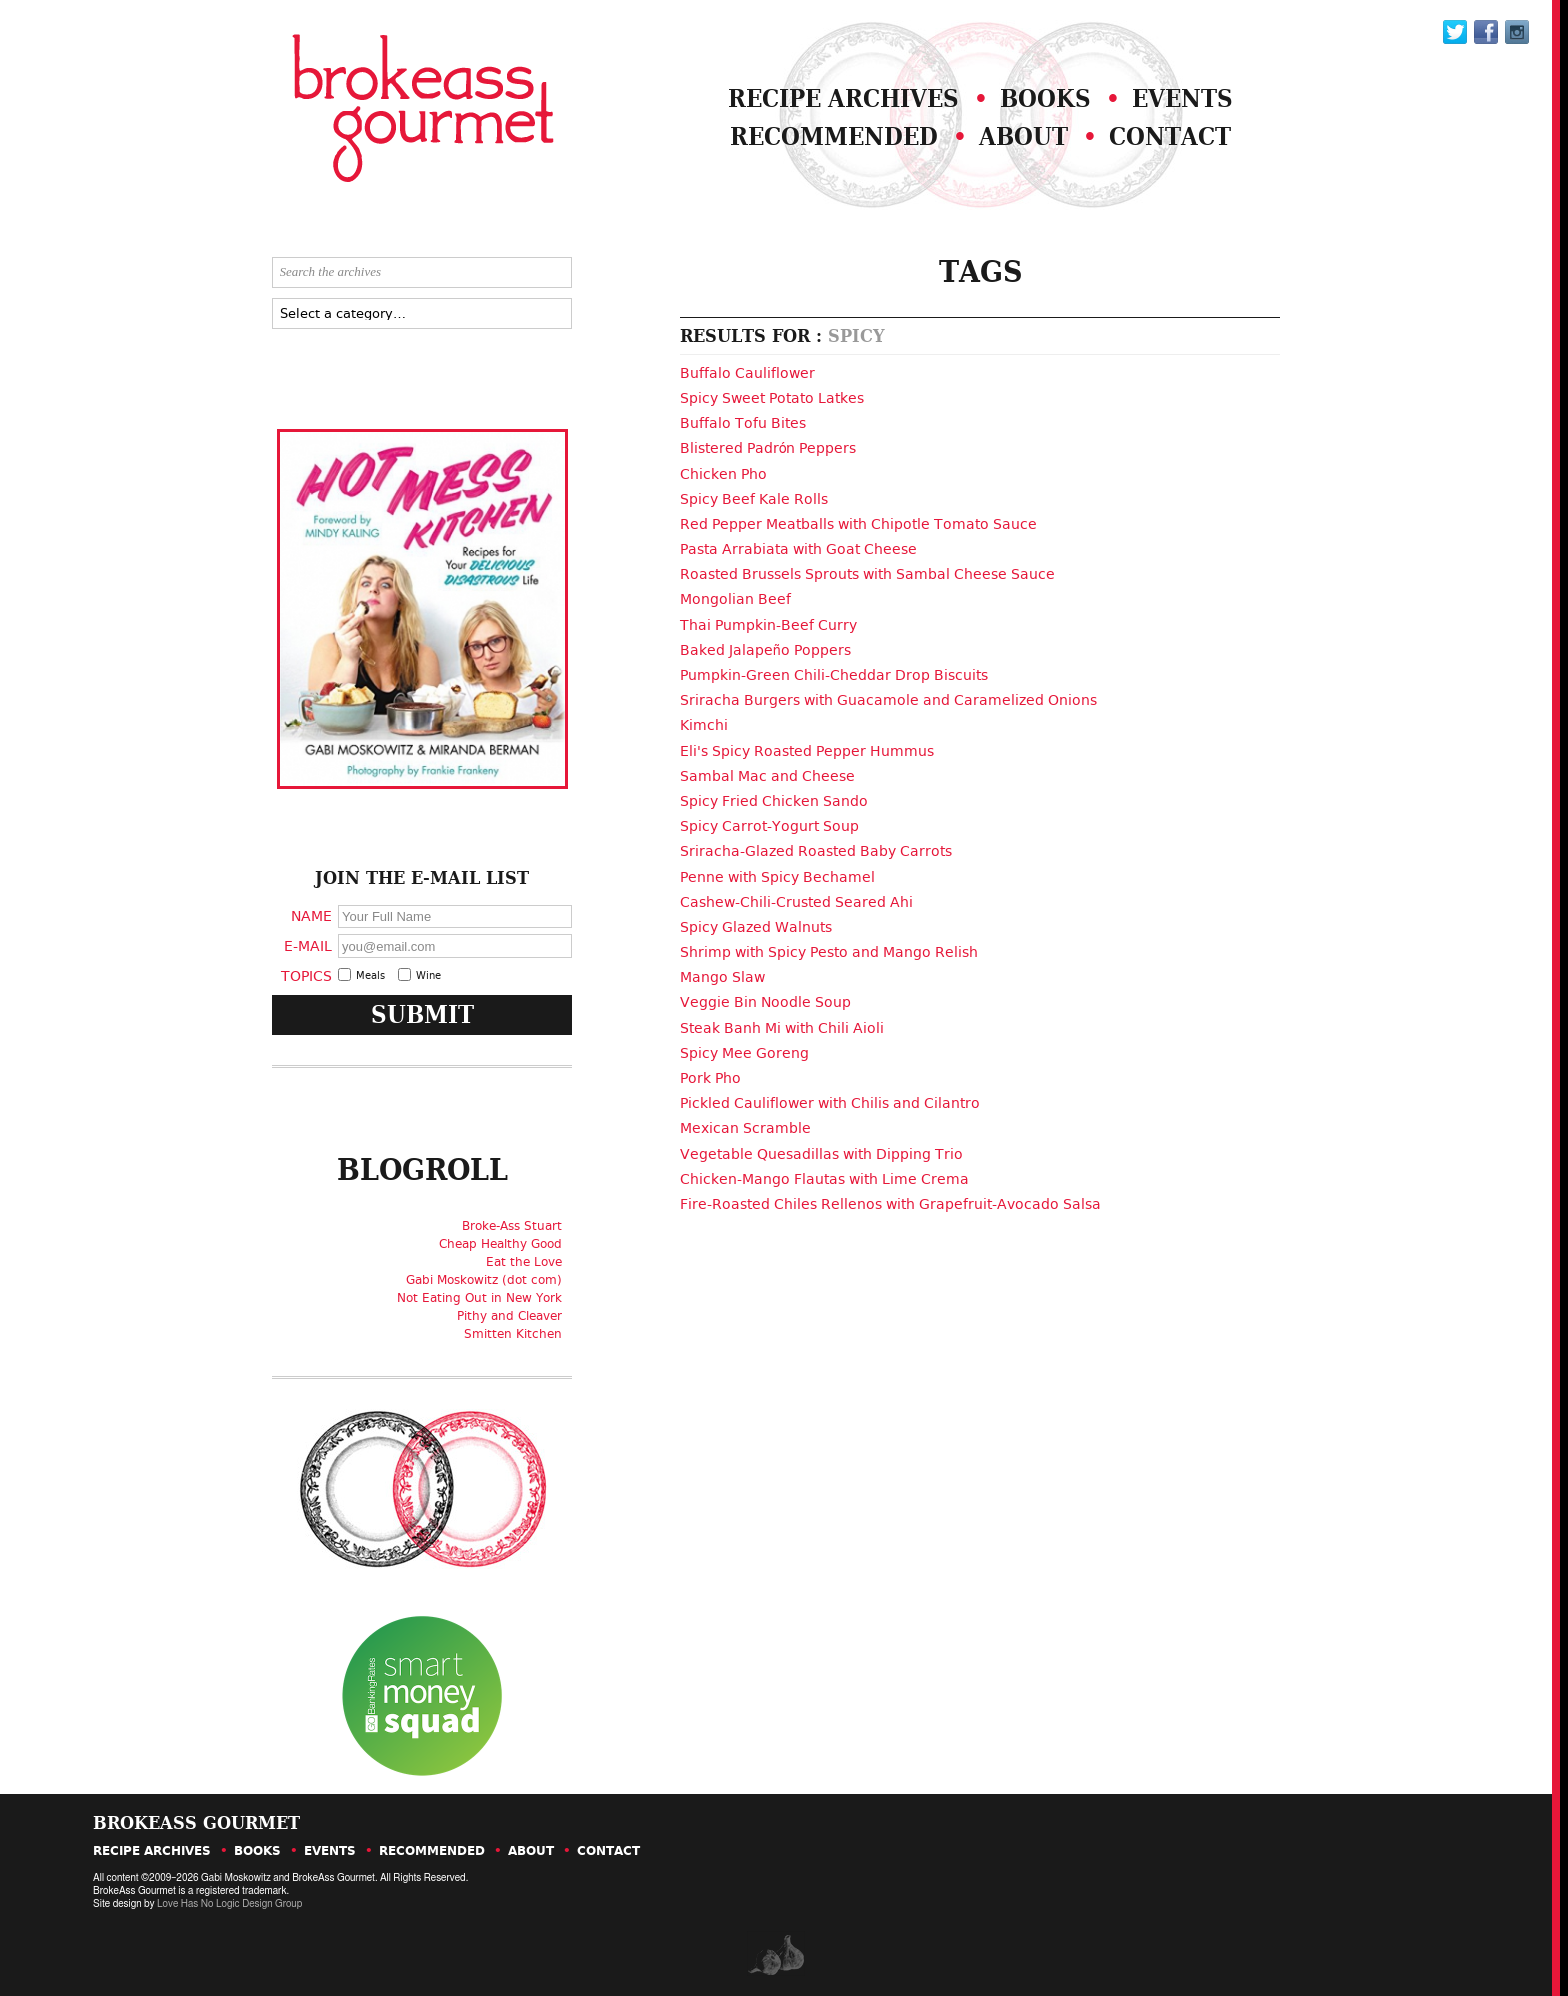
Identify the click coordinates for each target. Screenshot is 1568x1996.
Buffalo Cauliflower (747, 373)
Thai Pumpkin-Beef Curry (768, 625)
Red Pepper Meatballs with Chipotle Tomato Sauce (858, 524)
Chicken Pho (723, 474)
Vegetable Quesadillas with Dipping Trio (821, 1154)
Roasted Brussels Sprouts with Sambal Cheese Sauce (867, 574)
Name (311, 915)
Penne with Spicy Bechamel (777, 877)
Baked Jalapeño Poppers (765, 650)
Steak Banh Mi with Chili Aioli (782, 1028)
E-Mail (308, 945)
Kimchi (704, 725)
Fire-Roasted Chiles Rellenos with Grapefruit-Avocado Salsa (890, 1204)
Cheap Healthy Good (500, 1244)
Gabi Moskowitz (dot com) (484, 1280)
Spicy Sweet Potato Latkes (772, 398)
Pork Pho (710, 1078)
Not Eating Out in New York (479, 1298)
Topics (306, 975)
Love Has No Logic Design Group (229, 1904)
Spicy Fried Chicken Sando (774, 801)
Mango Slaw (722, 977)
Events (1182, 98)
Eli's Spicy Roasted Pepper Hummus (807, 751)
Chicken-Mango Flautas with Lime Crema (824, 1179)
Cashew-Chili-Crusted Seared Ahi (796, 902)
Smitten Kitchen (513, 1334)
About (1023, 136)
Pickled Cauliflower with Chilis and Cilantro (830, 1103)
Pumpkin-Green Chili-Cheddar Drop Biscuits (834, 675)
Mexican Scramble (745, 1128)
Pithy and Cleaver (509, 1316)
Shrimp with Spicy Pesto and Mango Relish (829, 952)
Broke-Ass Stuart (512, 1226)
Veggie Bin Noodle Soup (765, 1002)
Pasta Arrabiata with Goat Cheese (798, 549)
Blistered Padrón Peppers (768, 448)
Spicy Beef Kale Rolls (754, 499)
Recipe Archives (843, 98)
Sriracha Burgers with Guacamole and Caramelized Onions (888, 700)
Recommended (834, 136)
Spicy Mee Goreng (744, 1053)
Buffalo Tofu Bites (743, 423)
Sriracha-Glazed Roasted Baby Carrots (816, 851)
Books (1045, 98)
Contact (1170, 136)
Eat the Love (524, 1262)
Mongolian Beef (735, 599)
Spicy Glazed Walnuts (756, 927)
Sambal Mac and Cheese (767, 776)
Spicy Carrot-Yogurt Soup (769, 826)
